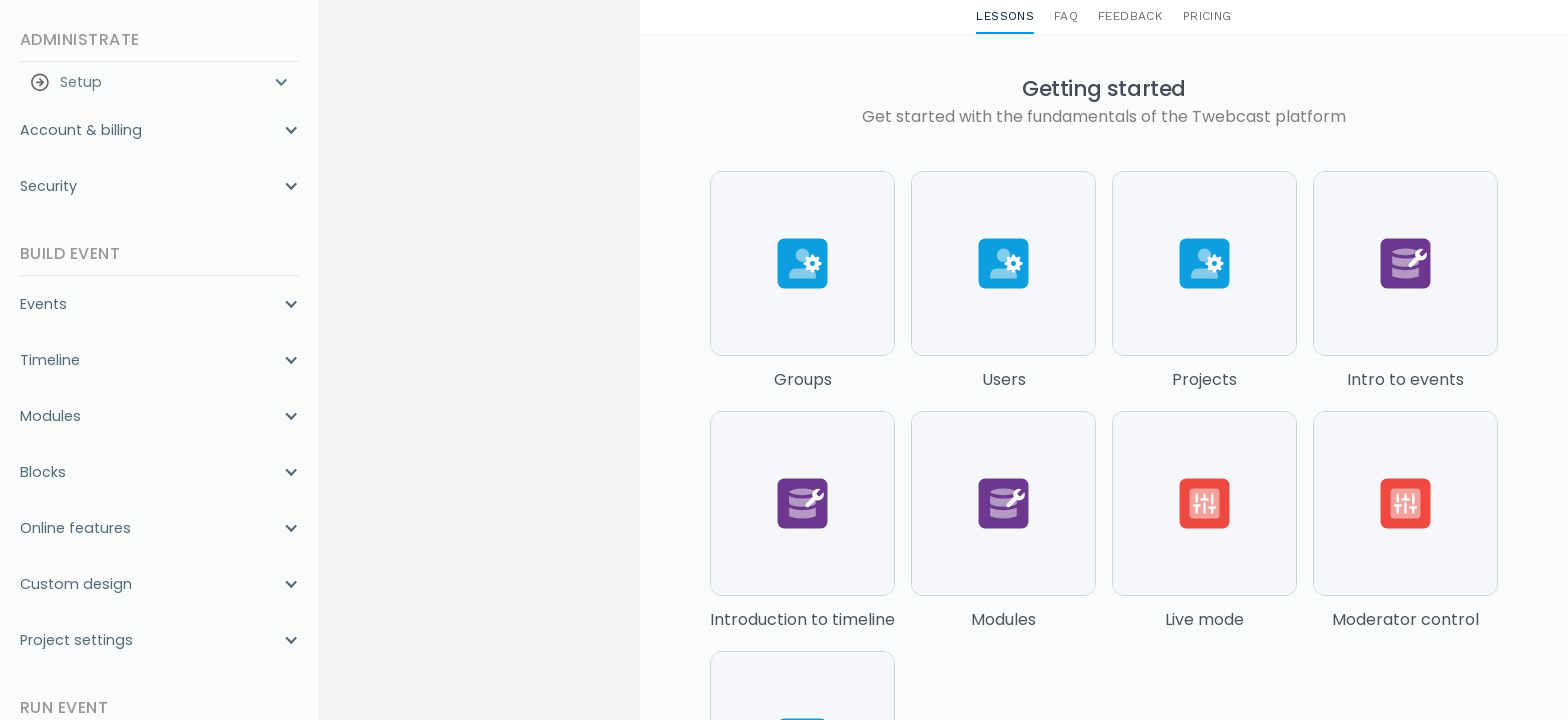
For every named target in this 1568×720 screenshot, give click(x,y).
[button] (159, 82)
